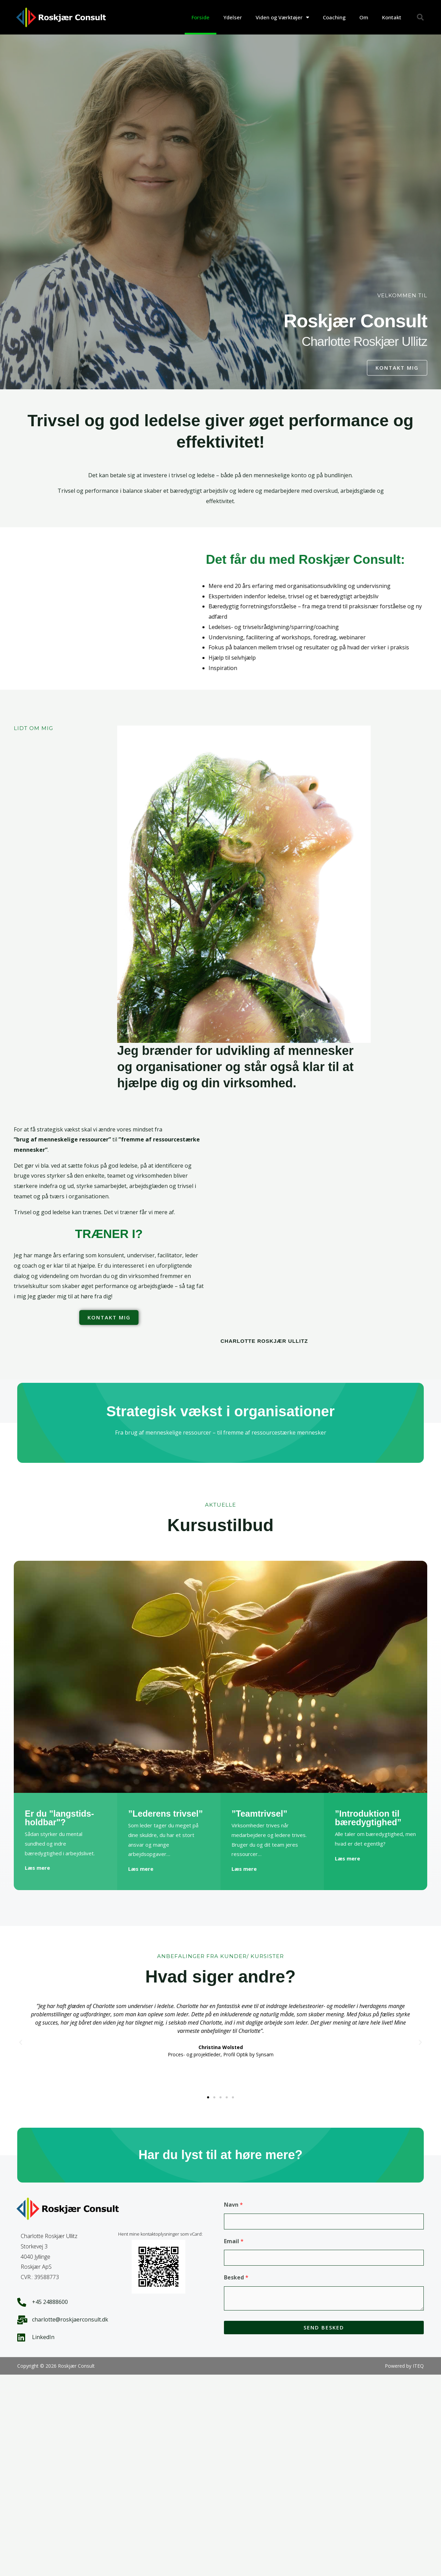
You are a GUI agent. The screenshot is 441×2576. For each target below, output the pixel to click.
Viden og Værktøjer (282, 17)
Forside (200, 17)
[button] (420, 17)
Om (363, 17)
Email (234, 2241)
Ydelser (232, 17)
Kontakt (391, 17)
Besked (236, 2277)
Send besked (324, 2327)
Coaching (334, 17)
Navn (233, 2204)
